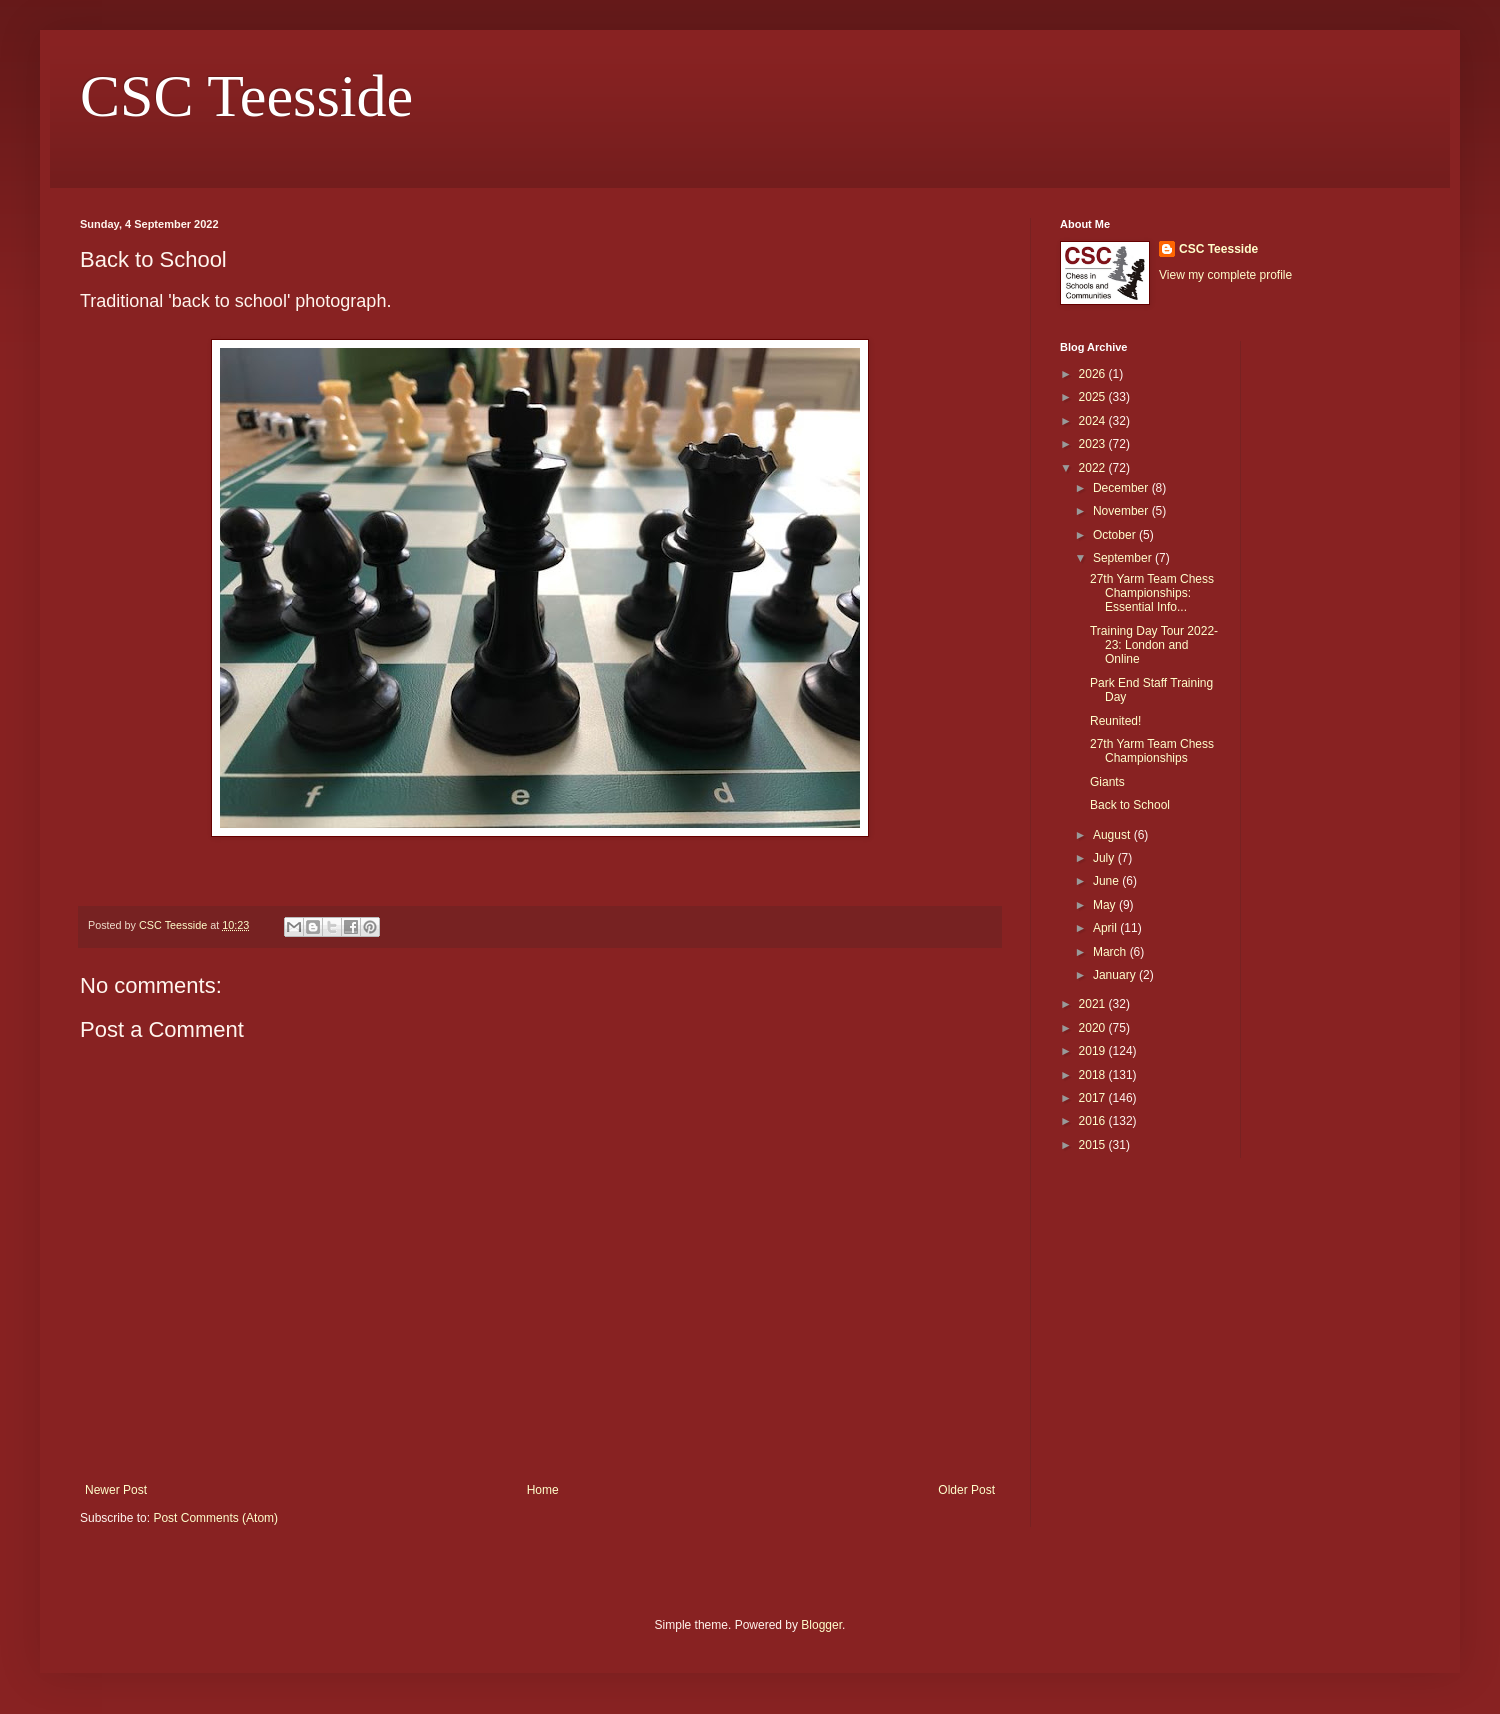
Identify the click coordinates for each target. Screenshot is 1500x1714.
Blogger (821, 1625)
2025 (1094, 397)
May (1106, 905)
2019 (1094, 1051)
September (1124, 558)
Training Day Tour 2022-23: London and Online (1154, 645)
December (1122, 488)
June (1107, 881)
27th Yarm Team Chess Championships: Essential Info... (1152, 593)
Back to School (1130, 805)
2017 (1094, 1098)
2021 (1094, 1004)
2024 (1094, 421)
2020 (1094, 1028)
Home (543, 1490)
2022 (1094, 468)
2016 (1094, 1121)
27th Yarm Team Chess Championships (1152, 751)
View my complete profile (1225, 275)
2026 (1094, 374)
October (1116, 535)
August (1113, 835)
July (1105, 858)
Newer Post (116, 1490)
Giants (1107, 782)
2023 (1094, 444)
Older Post (966, 1490)
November (1122, 511)
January (1116, 975)
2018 (1094, 1075)
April (1106, 928)
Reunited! (1115, 721)
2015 (1094, 1145)
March (1111, 952)
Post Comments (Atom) (215, 1518)
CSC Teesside (246, 96)
